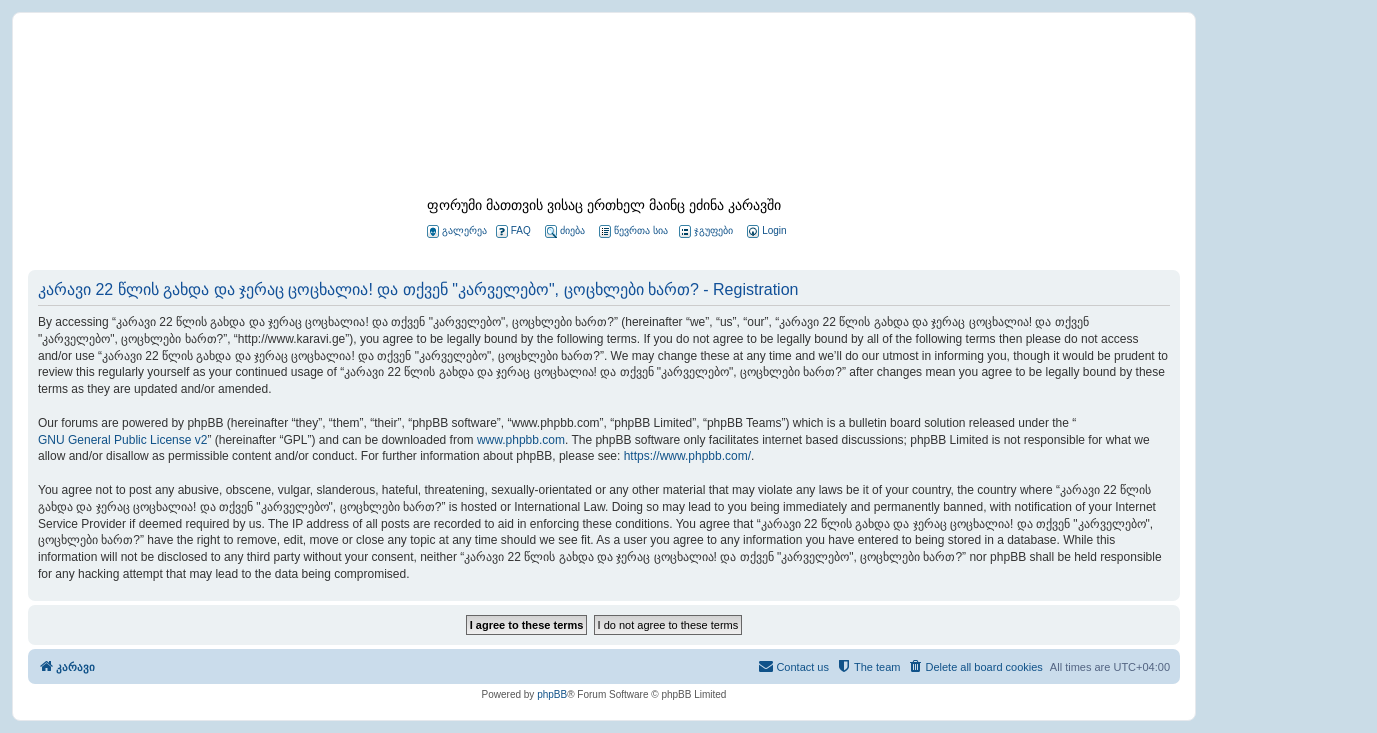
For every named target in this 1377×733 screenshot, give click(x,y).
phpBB (552, 694)
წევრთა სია (633, 231)
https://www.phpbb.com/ (687, 456)
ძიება (565, 231)
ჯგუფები (706, 231)
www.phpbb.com (521, 440)
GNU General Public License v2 (122, 440)
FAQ (513, 231)
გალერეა (457, 231)
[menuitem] (765, 231)
